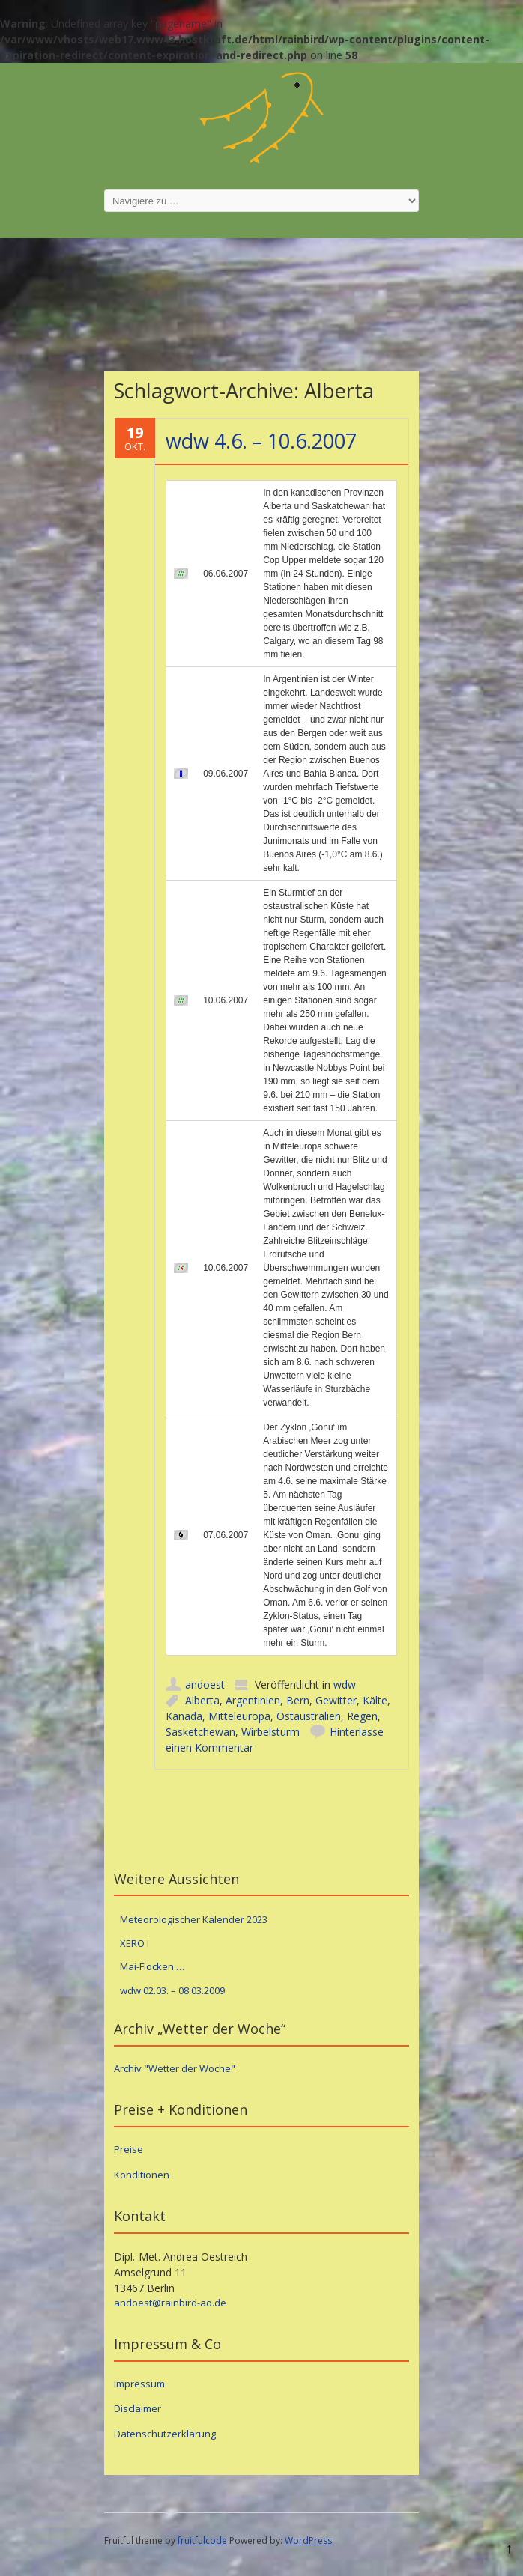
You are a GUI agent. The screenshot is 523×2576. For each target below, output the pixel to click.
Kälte (375, 1700)
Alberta (202, 1700)
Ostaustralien (308, 1716)
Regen (362, 1716)
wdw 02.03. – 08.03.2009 (172, 1990)
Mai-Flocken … (152, 1966)
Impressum (139, 2383)
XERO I (134, 1943)
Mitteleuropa (239, 1716)
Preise (128, 2149)
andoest (205, 1684)
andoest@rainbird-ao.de (170, 2302)
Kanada (184, 1716)
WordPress (308, 2540)
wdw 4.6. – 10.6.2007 (261, 441)
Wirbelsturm (270, 1732)
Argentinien (253, 1700)
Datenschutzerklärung (165, 2433)
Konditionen (141, 2174)
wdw (344, 1684)
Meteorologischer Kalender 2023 (193, 1919)
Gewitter (336, 1700)
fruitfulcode (202, 2540)
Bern (297, 1700)
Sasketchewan (200, 1732)
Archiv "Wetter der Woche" (174, 2068)
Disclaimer (137, 2408)
